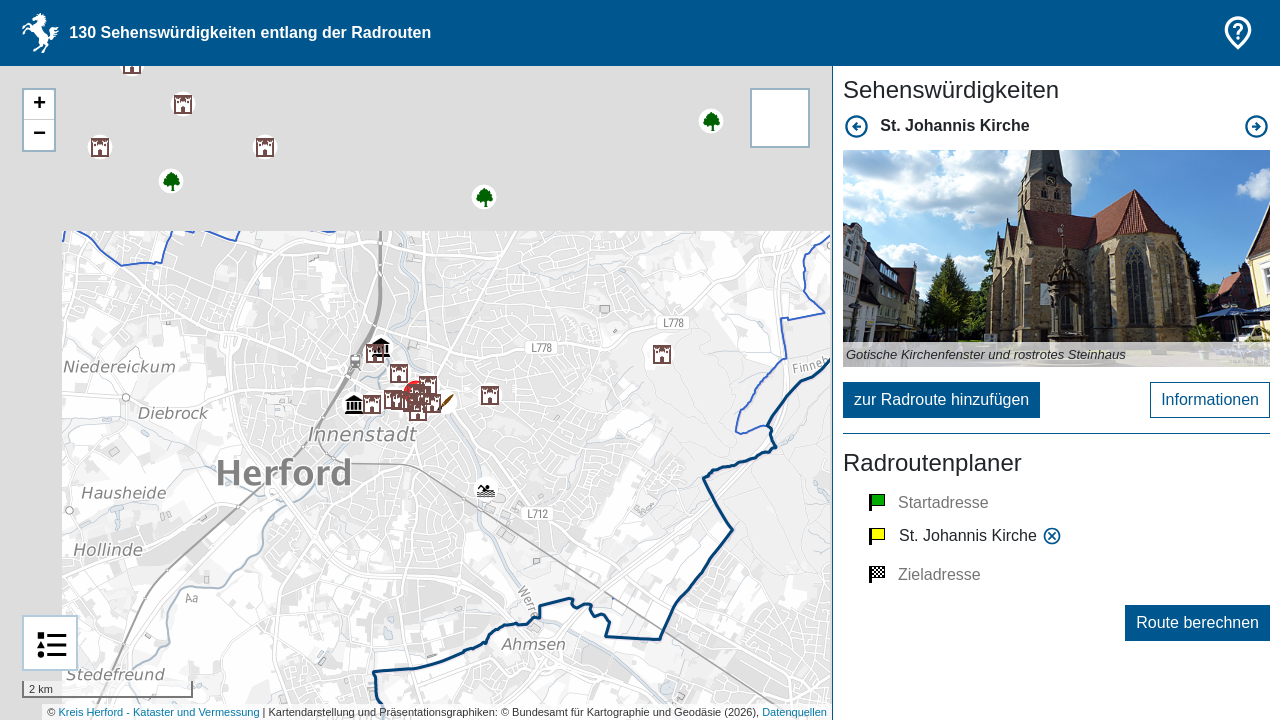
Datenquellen (794, 712)
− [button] (39, 135)
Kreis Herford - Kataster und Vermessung (158, 712)
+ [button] (39, 105)
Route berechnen (1197, 622)
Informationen (1210, 399)
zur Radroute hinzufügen (941, 399)
